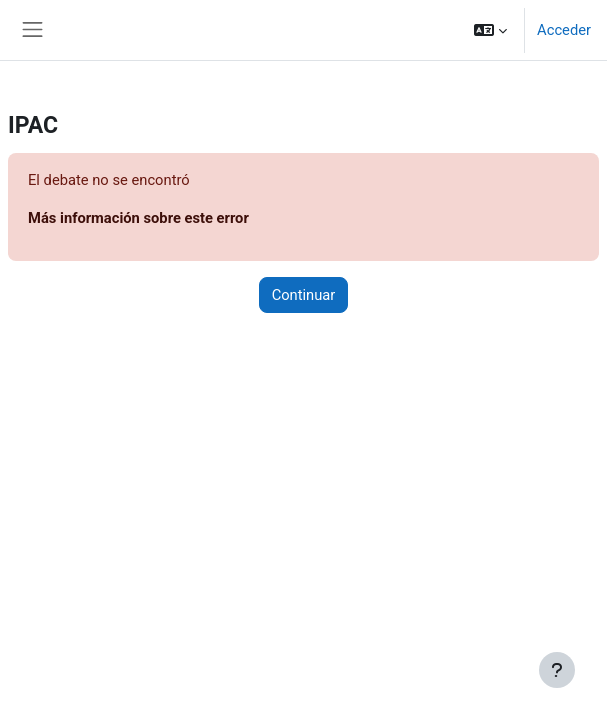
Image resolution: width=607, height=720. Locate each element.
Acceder (564, 30)
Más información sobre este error (138, 218)
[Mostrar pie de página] (557, 670)
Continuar (304, 295)
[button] (490, 30)
